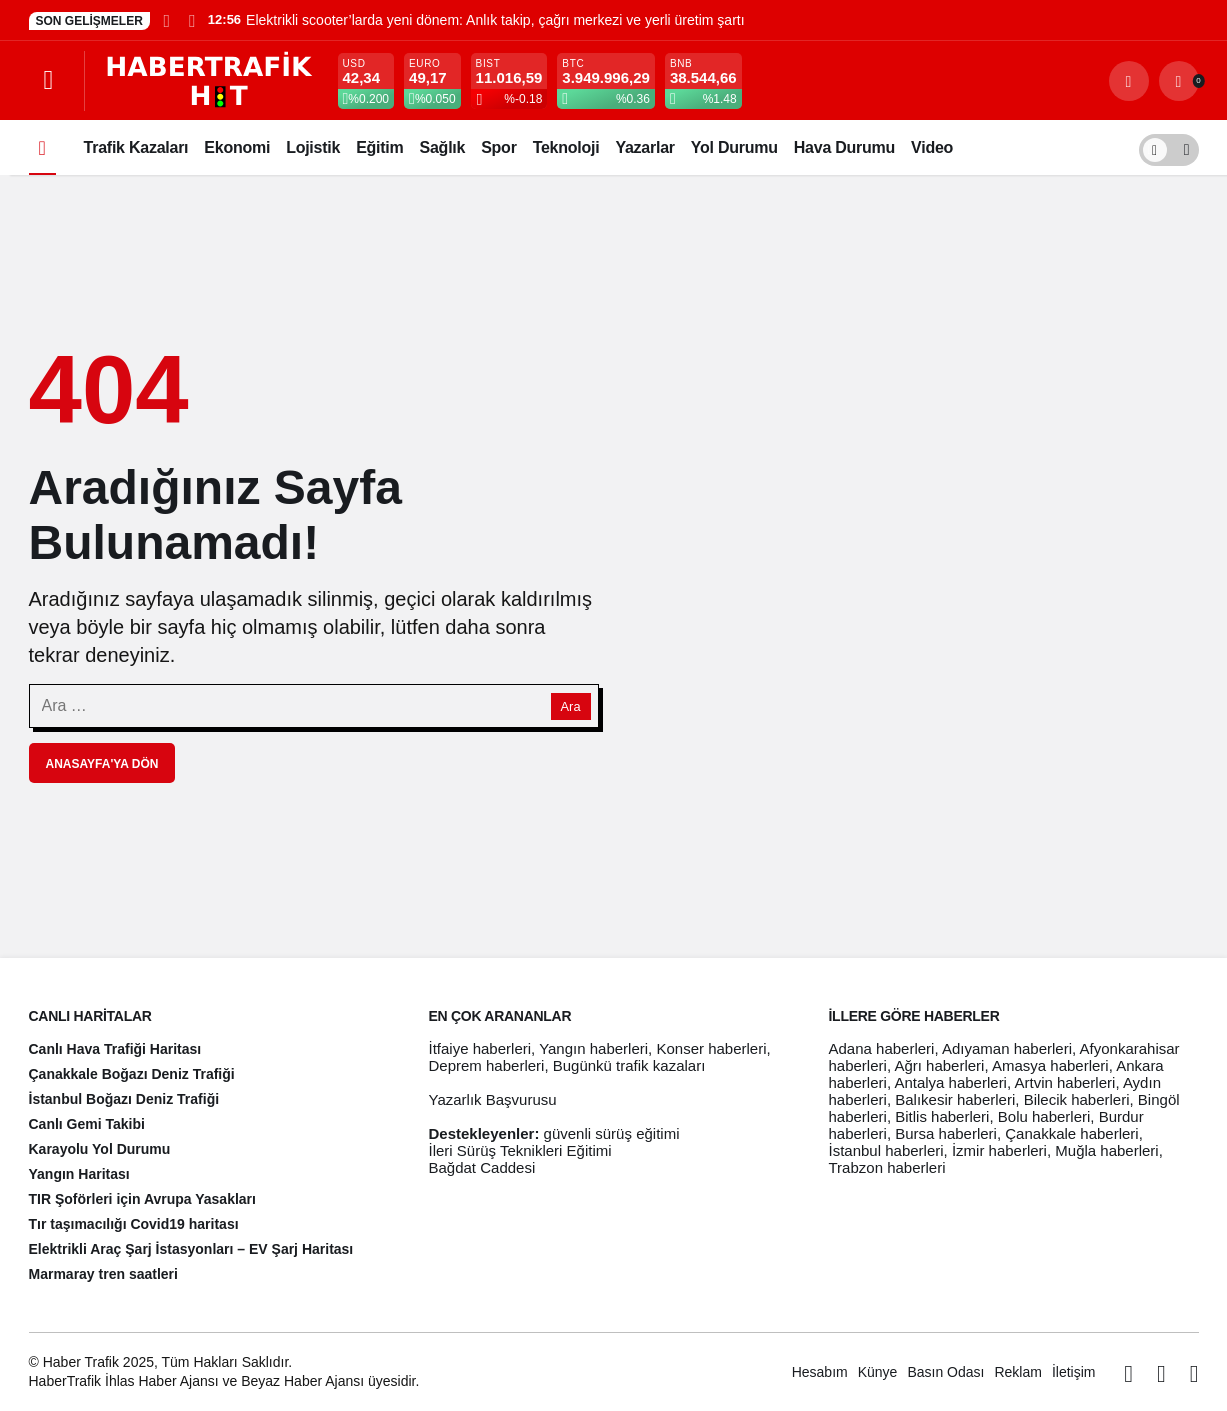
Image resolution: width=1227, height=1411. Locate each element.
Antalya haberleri (950, 1082)
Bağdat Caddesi (482, 1167)
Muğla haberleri (1106, 1150)
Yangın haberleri (593, 1048)
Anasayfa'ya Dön (102, 764)
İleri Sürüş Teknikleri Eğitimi (520, 1150)
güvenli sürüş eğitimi (612, 1133)
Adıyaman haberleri (1007, 1048)
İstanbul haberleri (886, 1150)
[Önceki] (167, 20)
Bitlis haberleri (942, 1116)
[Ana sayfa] (42, 147)
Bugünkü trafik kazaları (629, 1065)
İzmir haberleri (999, 1150)
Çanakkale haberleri (1071, 1133)
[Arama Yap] (1129, 81)
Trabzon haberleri (887, 1167)
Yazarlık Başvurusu (493, 1099)
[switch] (1169, 147)
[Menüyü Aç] (49, 81)
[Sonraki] (191, 20)
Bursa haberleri (946, 1133)
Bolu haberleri (1044, 1116)
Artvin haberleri (1064, 1082)
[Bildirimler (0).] (1179, 81)
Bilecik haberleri (1077, 1099)
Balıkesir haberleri (955, 1099)
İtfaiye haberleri (480, 1048)
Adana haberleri (882, 1048)
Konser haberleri (711, 1048)
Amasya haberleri (1050, 1065)
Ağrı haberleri (939, 1065)
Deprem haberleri (487, 1065)
